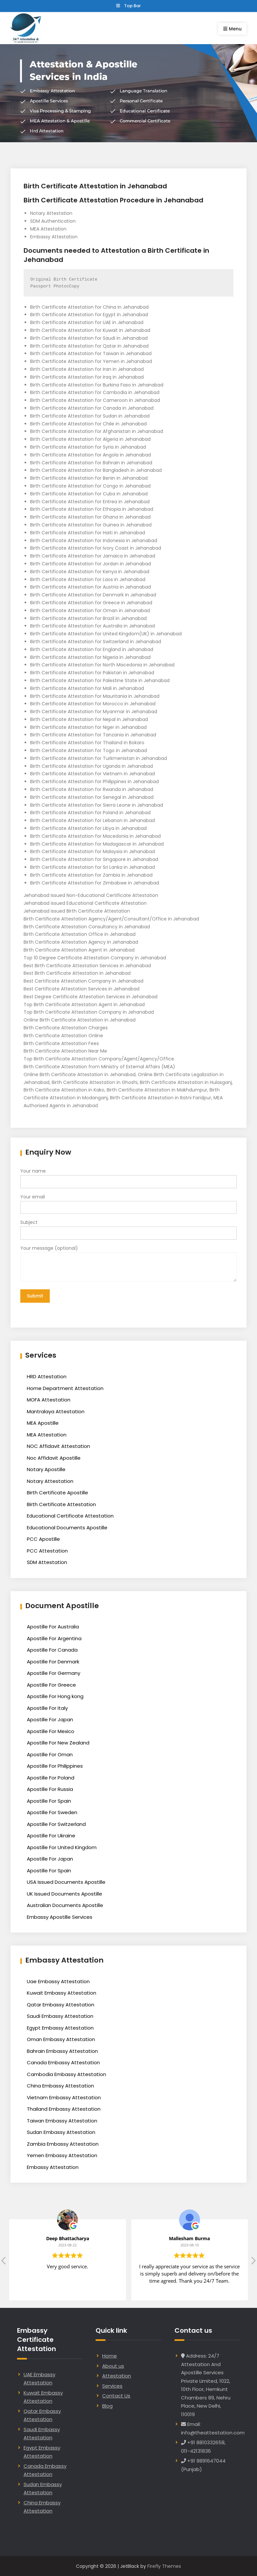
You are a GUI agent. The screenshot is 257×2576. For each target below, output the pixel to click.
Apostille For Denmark (53, 1660)
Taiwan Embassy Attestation (62, 2120)
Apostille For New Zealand (58, 1742)
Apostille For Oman (50, 1753)
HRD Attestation (46, 1375)
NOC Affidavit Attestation (58, 1445)
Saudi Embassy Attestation (60, 2015)
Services (112, 2385)
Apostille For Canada (52, 1649)
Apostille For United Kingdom (62, 1846)
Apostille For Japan (50, 1718)
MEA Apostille (43, 1422)
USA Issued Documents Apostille (66, 1881)
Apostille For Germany (53, 1672)
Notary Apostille (46, 1468)
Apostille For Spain (49, 1799)
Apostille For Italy (47, 1707)
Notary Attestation (50, 1480)
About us (113, 2365)
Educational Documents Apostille (67, 1526)
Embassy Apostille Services (59, 1916)
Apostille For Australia (53, 1626)
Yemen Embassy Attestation (62, 2154)
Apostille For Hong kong (55, 1695)
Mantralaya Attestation (55, 1410)
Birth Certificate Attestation (61, 1503)
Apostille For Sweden (52, 1811)
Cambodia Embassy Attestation (66, 2073)
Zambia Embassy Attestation (63, 2143)
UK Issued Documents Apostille (64, 1892)
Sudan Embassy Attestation (61, 2131)
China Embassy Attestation (60, 2085)
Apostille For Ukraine (51, 1834)
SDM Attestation (47, 1561)
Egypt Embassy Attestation (60, 2027)
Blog (107, 2405)
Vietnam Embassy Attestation (64, 2096)
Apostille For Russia (50, 1788)
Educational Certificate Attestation (70, 1515)
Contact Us (116, 2395)
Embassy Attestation (53, 2166)
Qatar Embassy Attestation (60, 2004)
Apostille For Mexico (50, 1730)
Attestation (116, 2375)
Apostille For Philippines (55, 1765)
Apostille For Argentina (54, 1637)
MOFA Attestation (48, 1399)
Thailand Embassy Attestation (64, 2108)
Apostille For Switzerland (56, 1823)
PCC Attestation (47, 1549)
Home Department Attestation (65, 1387)
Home (109, 2355)
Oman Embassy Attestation (61, 2038)
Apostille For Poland (50, 1776)
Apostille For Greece (51, 1683)
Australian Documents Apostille (65, 1904)
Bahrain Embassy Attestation (62, 2050)
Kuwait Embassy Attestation (61, 1992)
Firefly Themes (164, 2565)
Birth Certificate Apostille (57, 1491)
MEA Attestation (46, 1433)
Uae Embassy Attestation (58, 1980)
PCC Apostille (43, 1538)
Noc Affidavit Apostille (54, 1456)
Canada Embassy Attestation (63, 2061)
